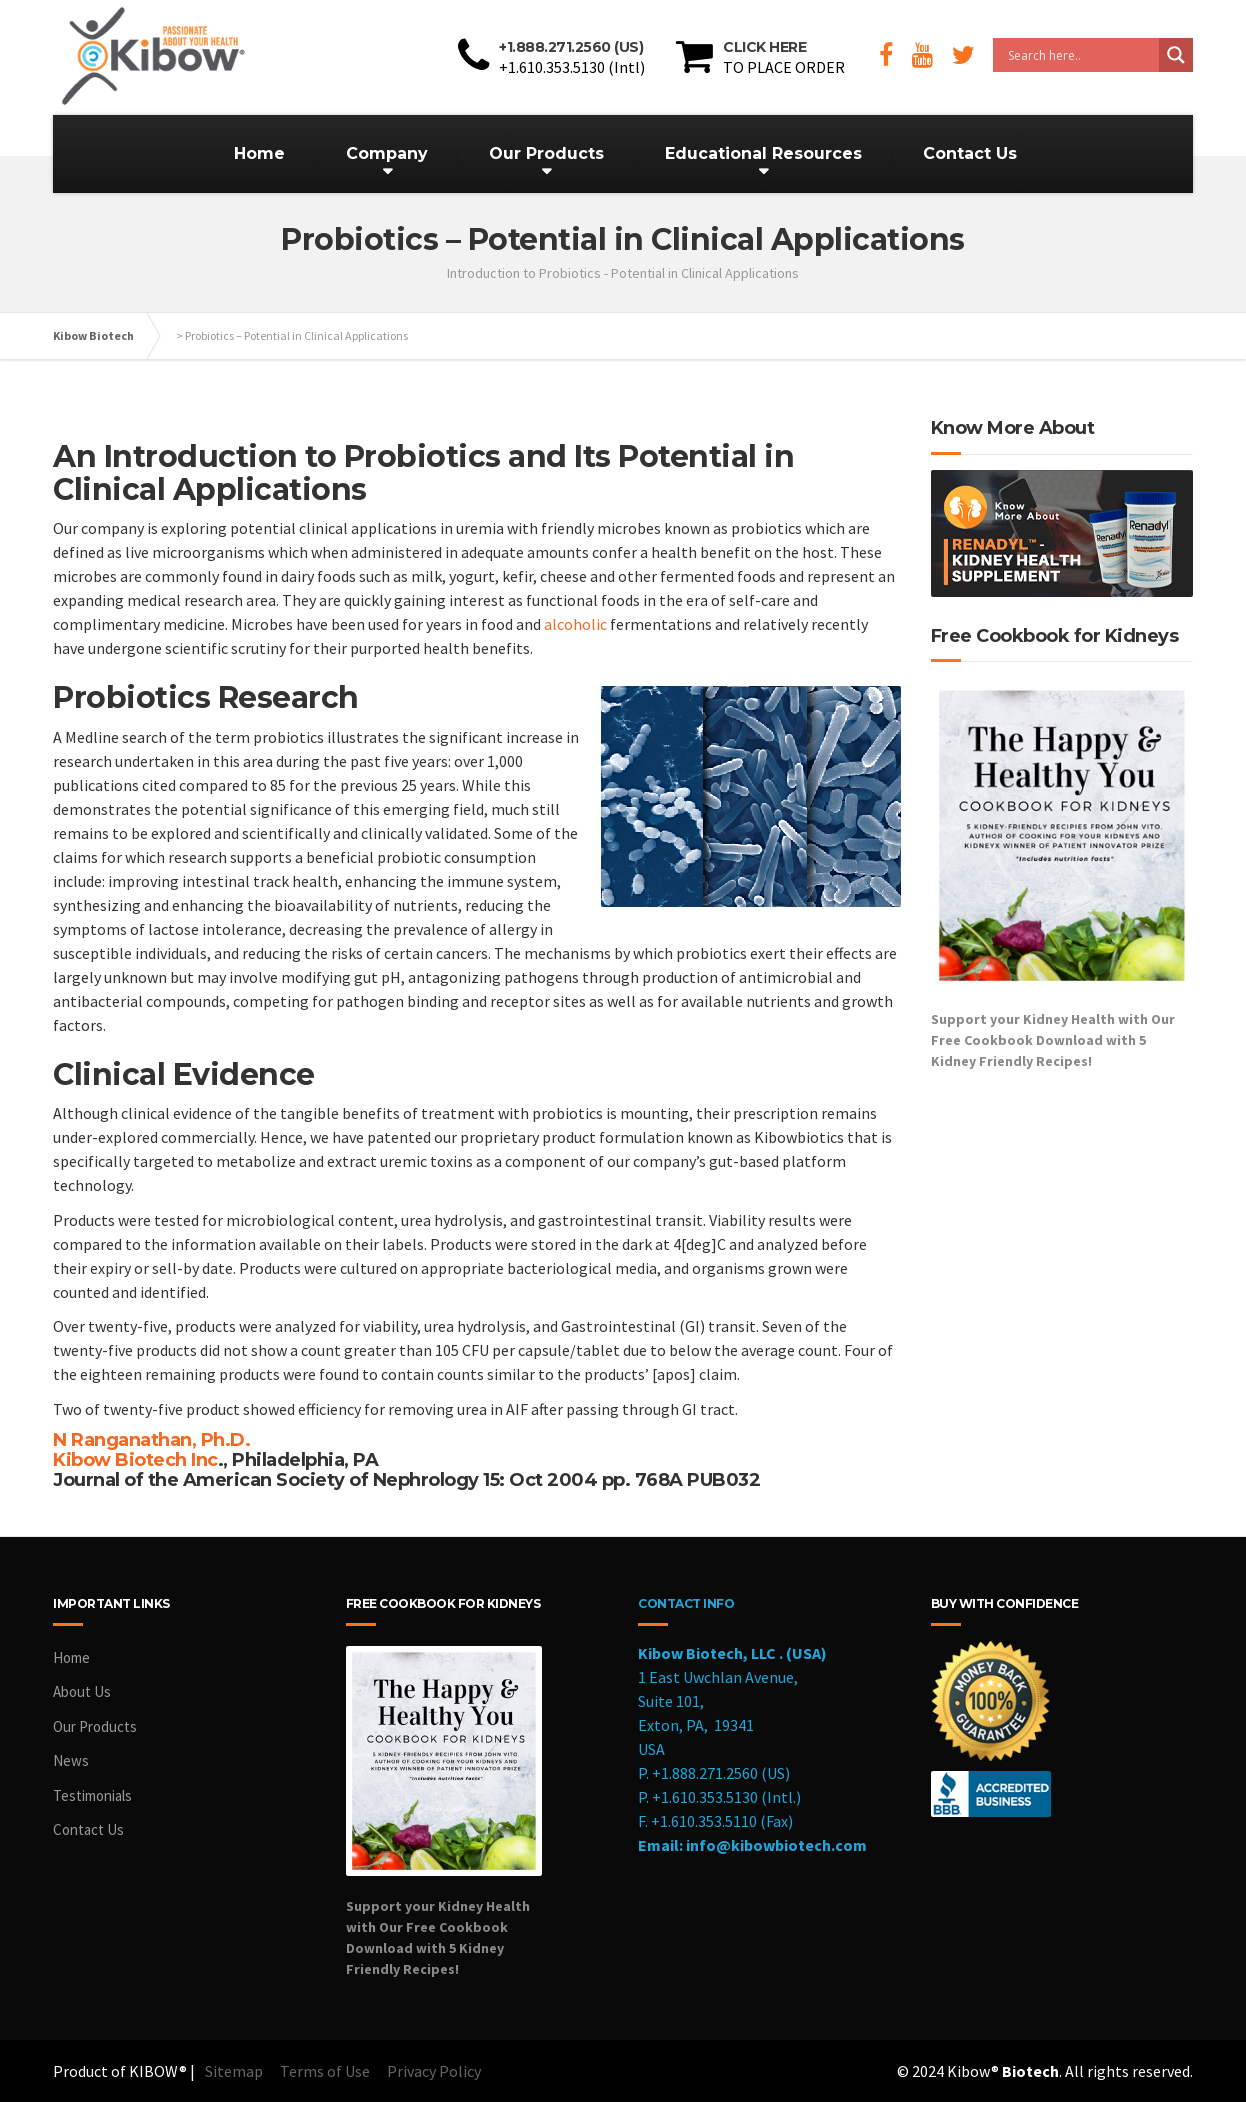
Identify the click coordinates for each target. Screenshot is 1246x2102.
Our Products (546, 153)
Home (259, 153)
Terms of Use (325, 2071)
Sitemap (234, 2071)
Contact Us (970, 153)
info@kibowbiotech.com (776, 1845)
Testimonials (92, 1795)
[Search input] (1081, 55)
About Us (82, 1691)
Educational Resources (763, 153)
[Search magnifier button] (1176, 55)
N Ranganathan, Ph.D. (151, 1440)
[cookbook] (477, 1810)
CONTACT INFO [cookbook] (686, 1603)
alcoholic (575, 624)
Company (387, 153)
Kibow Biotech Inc (135, 1460)
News (71, 1760)
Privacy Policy (434, 2071)
